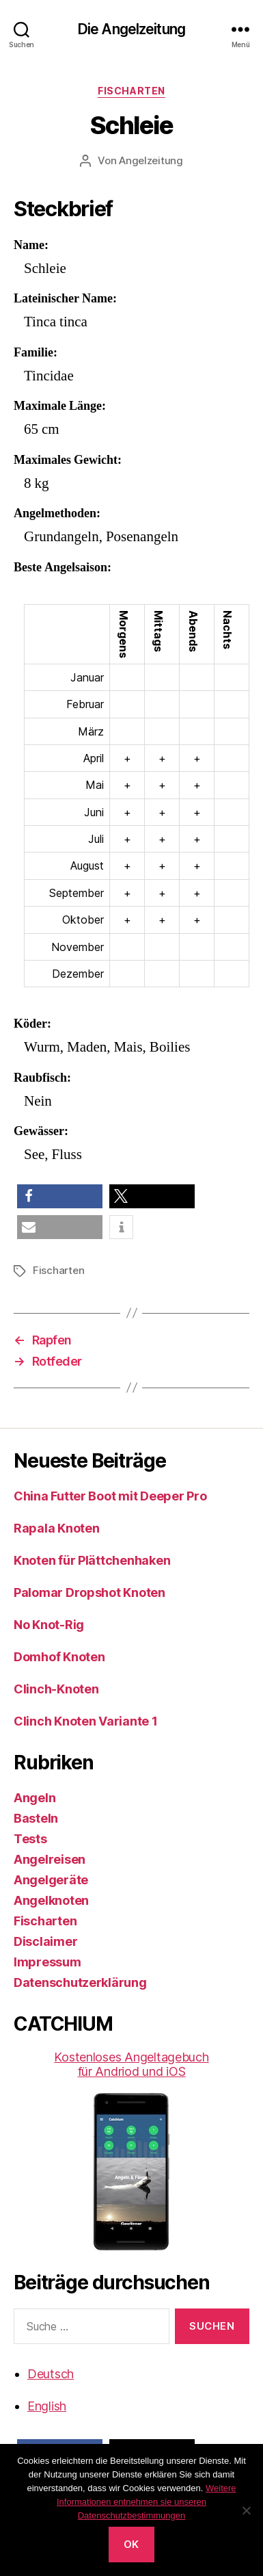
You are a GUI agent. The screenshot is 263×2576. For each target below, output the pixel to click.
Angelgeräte (51, 1880)
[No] (246, 2510)
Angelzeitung (151, 160)
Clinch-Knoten (56, 1689)
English (46, 2406)
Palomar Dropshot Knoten (89, 1592)
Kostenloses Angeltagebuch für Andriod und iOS (131, 2150)
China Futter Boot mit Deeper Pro (110, 1496)
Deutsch (50, 2374)
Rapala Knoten (57, 1528)
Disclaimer (45, 1941)
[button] (59, 1196)
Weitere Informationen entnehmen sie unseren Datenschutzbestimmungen (146, 2502)
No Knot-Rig (49, 1624)
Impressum (47, 1962)
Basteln (36, 1818)
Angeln (34, 1798)
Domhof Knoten (59, 1657)
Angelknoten (51, 1900)
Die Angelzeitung (131, 29)
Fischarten (131, 90)
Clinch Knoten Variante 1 (86, 1721)
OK (131, 2544)
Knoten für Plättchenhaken (92, 1560)
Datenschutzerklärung (80, 1982)
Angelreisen (49, 1859)
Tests (30, 1839)
